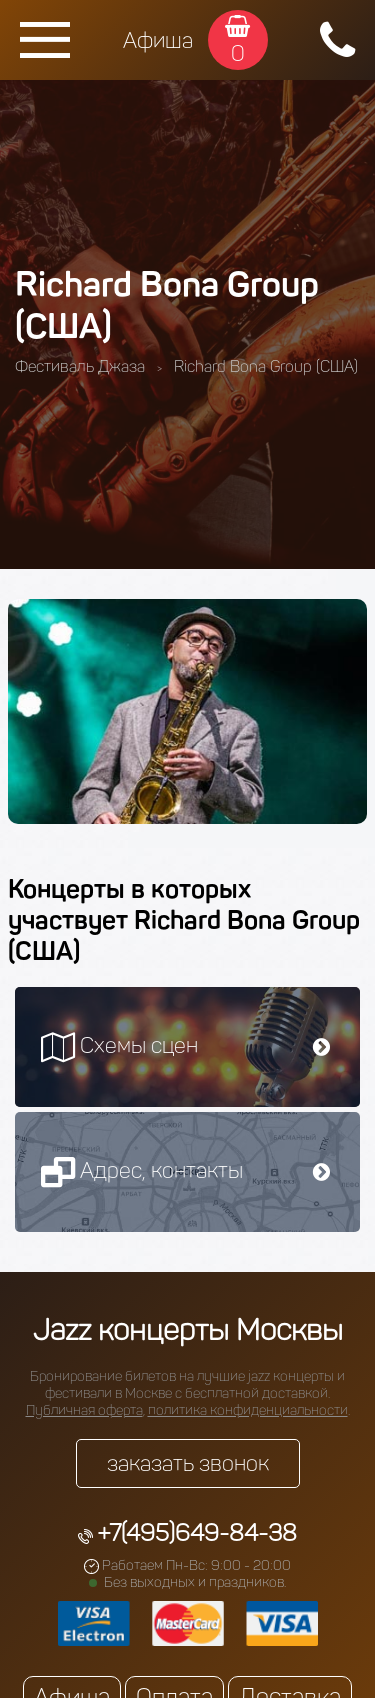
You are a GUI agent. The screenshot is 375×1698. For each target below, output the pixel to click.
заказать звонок (188, 1463)
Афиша (158, 40)
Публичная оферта (84, 1410)
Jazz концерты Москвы (188, 1330)
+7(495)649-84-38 (197, 1532)
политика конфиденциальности (248, 1410)
